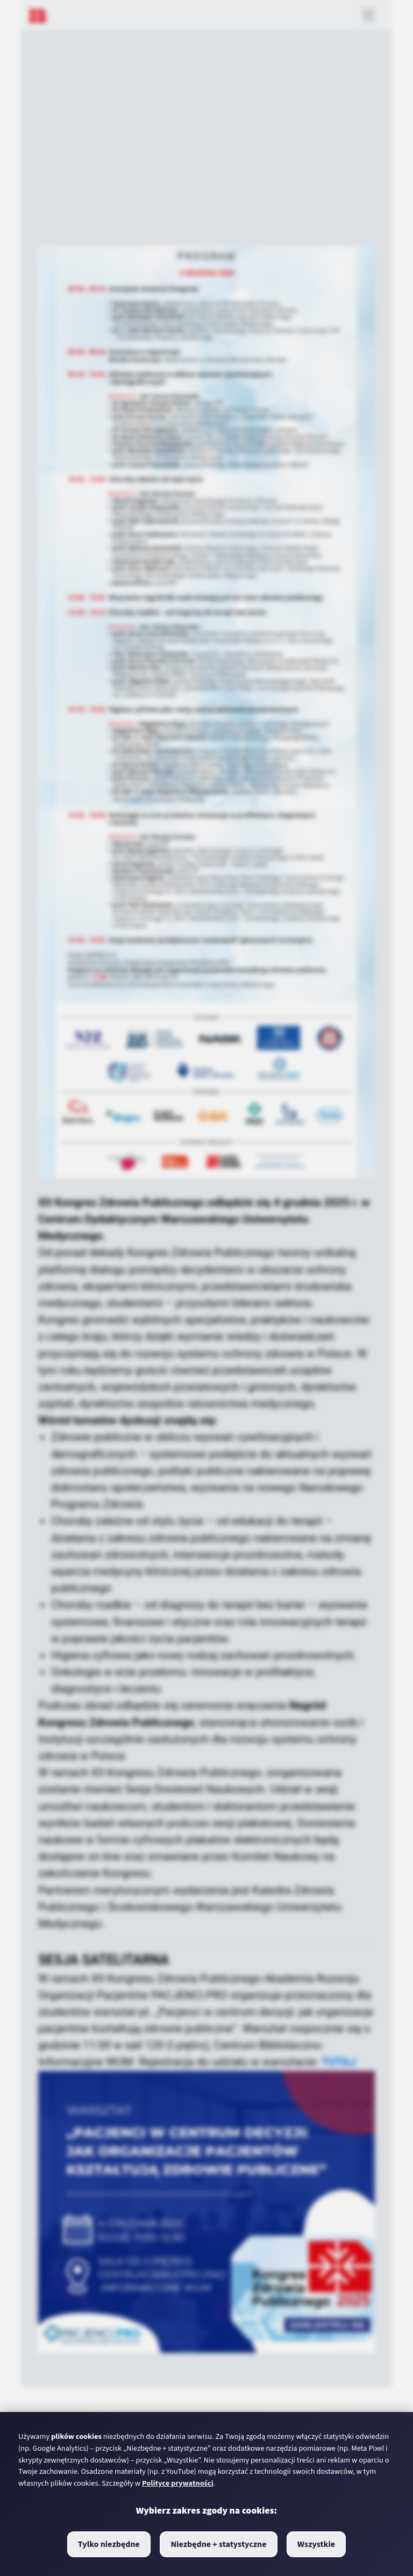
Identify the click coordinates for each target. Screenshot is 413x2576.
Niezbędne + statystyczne (218, 2544)
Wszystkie (316, 2544)
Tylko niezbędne (109, 2544)
